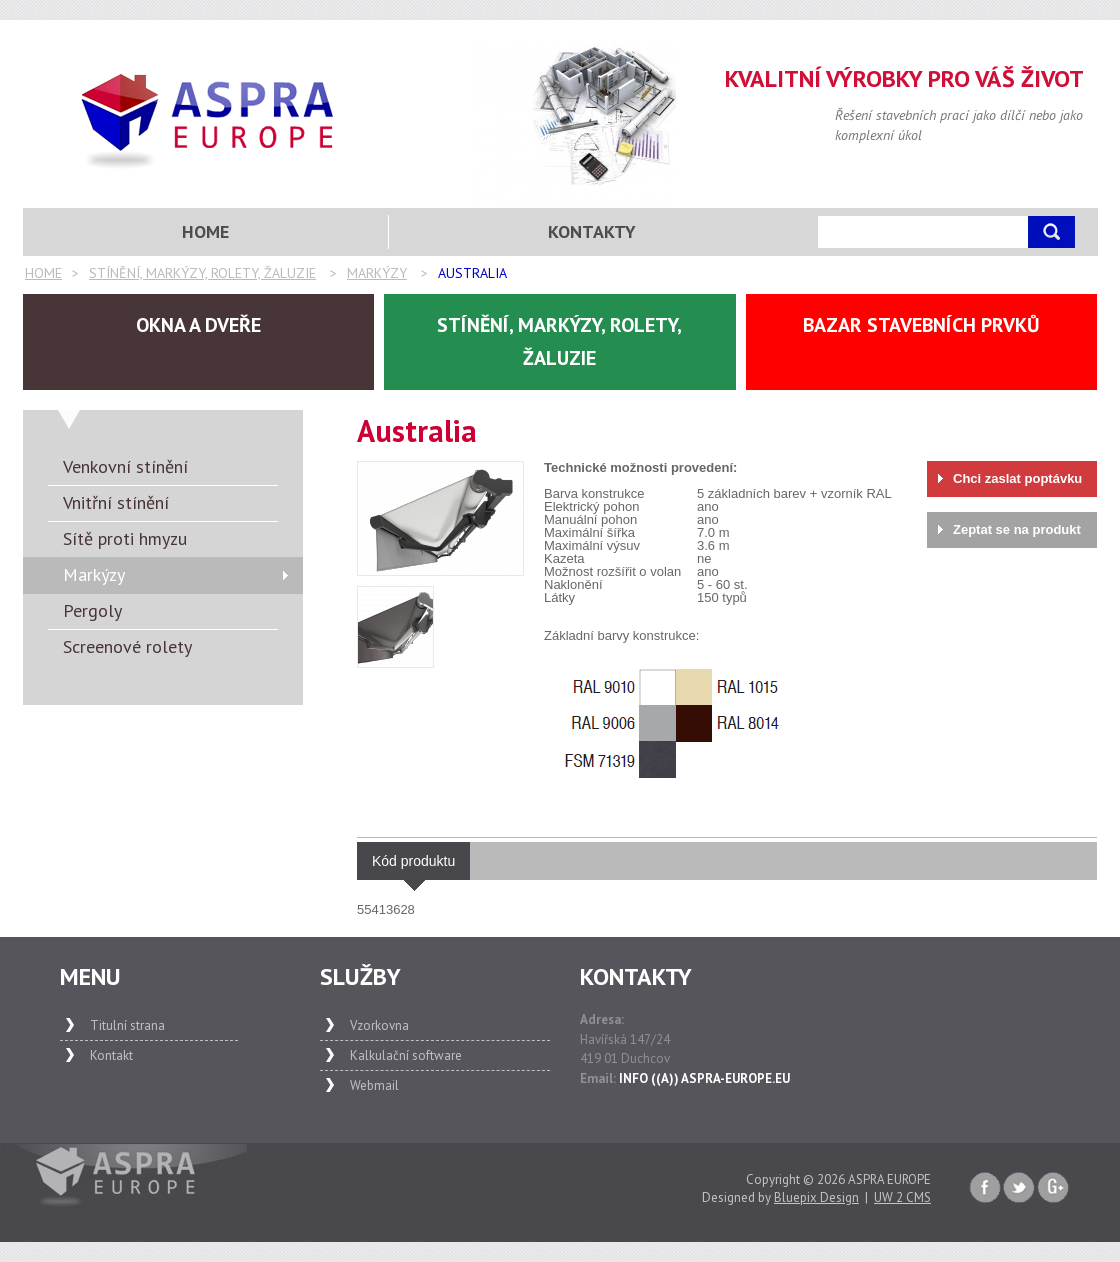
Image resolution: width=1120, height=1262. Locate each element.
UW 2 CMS (902, 1197)
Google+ (1053, 1188)
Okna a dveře (198, 325)
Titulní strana (127, 1025)
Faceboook (985, 1188)
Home (43, 273)
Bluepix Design (816, 1197)
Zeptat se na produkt (1017, 529)
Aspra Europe (208, 121)
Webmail (374, 1085)
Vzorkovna (379, 1025)
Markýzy (377, 273)
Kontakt (111, 1055)
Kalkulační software (406, 1055)
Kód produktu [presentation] (413, 866)
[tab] (413, 861)
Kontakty (592, 231)
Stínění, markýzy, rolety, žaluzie (202, 273)
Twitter (1019, 1188)
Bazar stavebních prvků (921, 325)
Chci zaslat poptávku (1017, 478)
